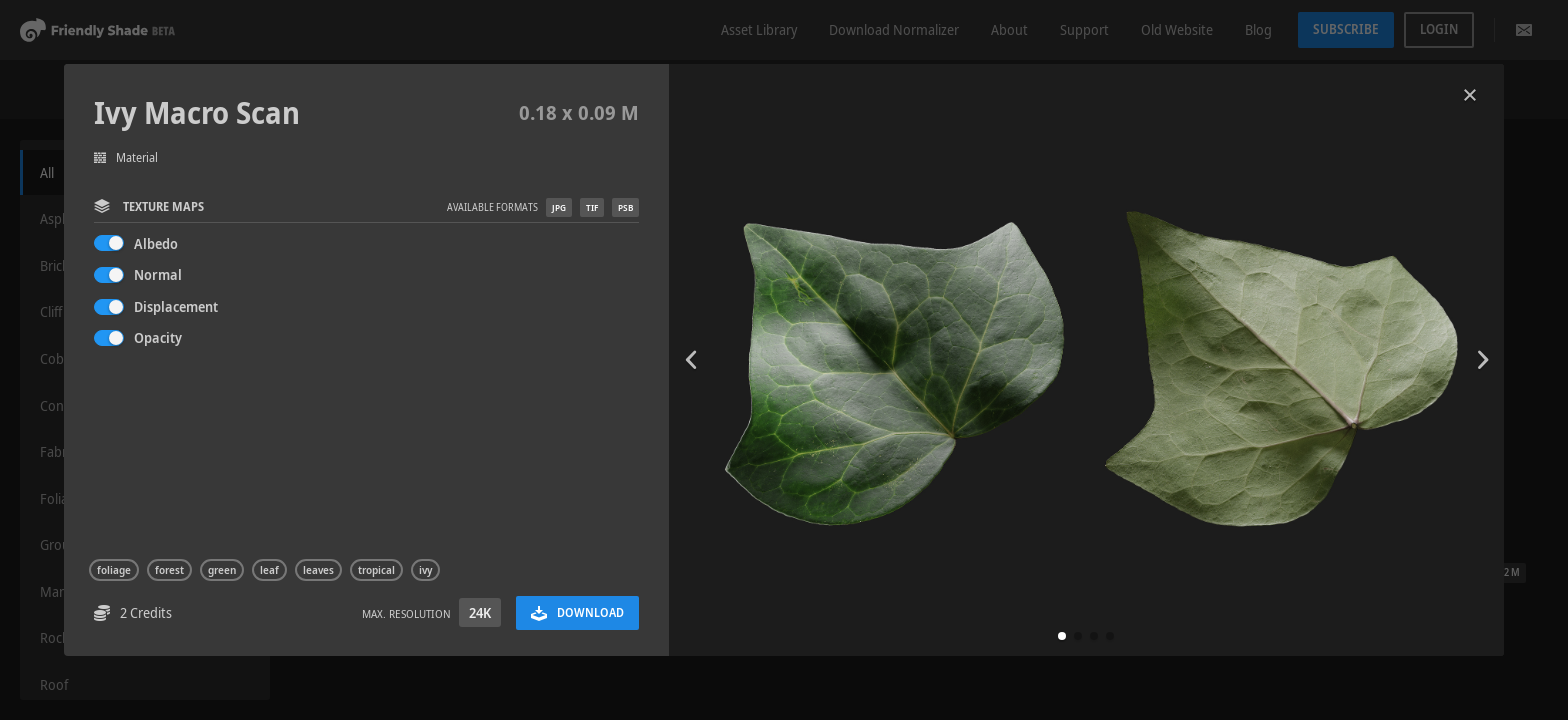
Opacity (158, 337)
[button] (1062, 636)
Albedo (156, 243)
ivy (425, 570)
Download (577, 612)
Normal (158, 274)
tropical (376, 570)
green (222, 570)
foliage (114, 570)
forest (169, 570)
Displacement (176, 306)
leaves (318, 570)
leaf (269, 570)
